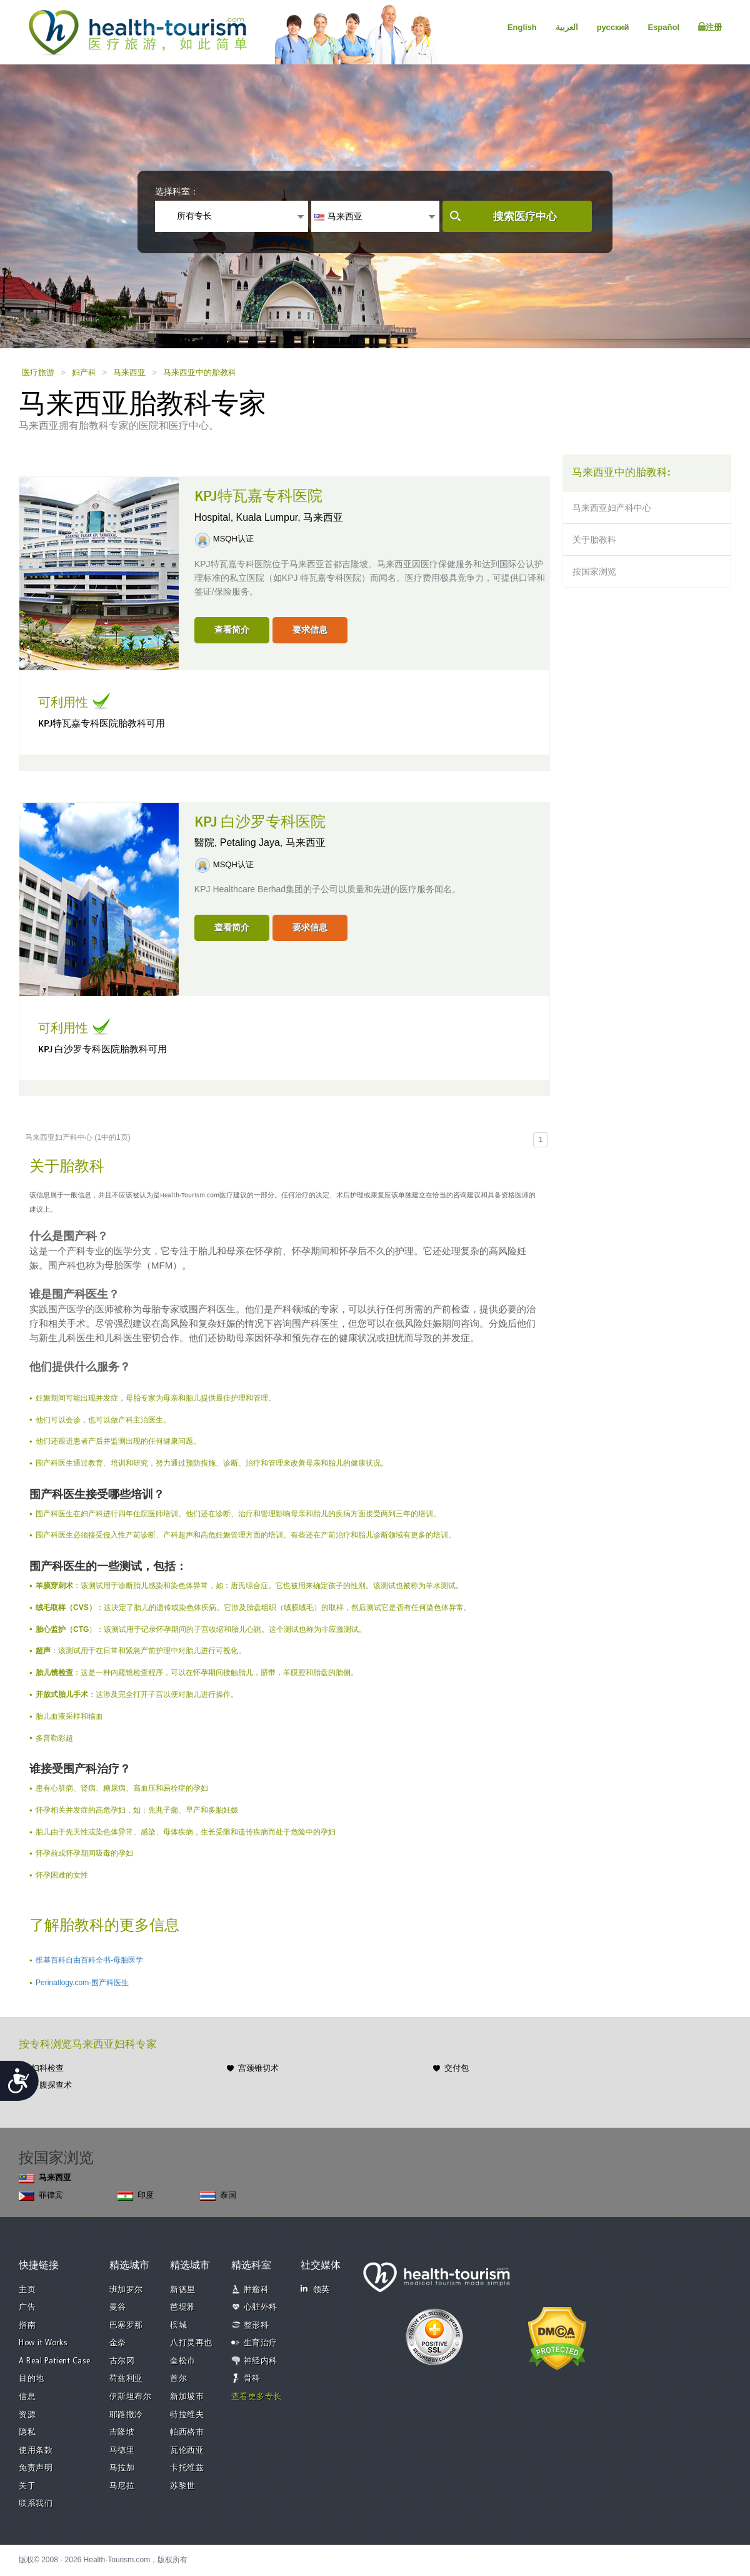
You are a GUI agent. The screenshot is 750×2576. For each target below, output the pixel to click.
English (522, 27)
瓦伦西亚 (187, 2451)
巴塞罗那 (126, 2326)
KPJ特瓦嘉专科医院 (258, 496)
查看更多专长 (256, 2397)
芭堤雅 (183, 2307)
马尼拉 (122, 2486)
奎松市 (183, 2361)
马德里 (122, 2451)
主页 (27, 2290)
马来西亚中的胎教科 (199, 372)
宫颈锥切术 (258, 2068)
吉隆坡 (122, 2432)
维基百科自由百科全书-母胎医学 (89, 1960)
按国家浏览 (594, 571)
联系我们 (35, 2504)
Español (663, 27)
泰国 (218, 2195)
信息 (27, 2397)
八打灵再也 (191, 2343)
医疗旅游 (38, 372)
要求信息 (310, 630)
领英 (315, 2289)
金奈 (117, 2343)
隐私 (27, 2432)
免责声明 (35, 2468)
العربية (567, 27)
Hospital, (215, 517)
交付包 (456, 2068)
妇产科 (84, 372)
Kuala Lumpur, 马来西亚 (290, 517)
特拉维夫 (187, 2415)
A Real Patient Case (55, 2361)
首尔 (178, 2379)
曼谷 (117, 2307)
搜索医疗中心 (525, 217)
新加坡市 (187, 2397)
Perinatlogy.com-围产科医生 (82, 1982)
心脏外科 (261, 2307)
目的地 (31, 2379)
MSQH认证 (233, 538)
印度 (136, 2195)
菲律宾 (41, 2195)
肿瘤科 (256, 2290)
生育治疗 (261, 2343)
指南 (27, 2326)
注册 (710, 27)
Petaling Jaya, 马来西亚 (273, 842)
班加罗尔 (126, 2290)
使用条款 (35, 2451)
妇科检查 (47, 2068)
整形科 (256, 2326)
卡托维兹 (187, 2468)
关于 (27, 2486)
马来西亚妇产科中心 (611, 508)
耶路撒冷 (126, 2415)
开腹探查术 (51, 2085)
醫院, (207, 842)
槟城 (178, 2326)
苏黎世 (183, 2486)
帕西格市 (187, 2432)
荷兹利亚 (126, 2379)
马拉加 (122, 2468)
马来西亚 (129, 372)
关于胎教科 (594, 540)
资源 (27, 2415)
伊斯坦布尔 (130, 2397)
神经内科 (261, 2361)
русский (613, 27)
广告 (27, 2307)
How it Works (43, 2343)
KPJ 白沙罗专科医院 (260, 822)
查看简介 (231, 630)
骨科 (252, 2379)
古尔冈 (122, 2361)
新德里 (183, 2290)
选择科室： (177, 191)
